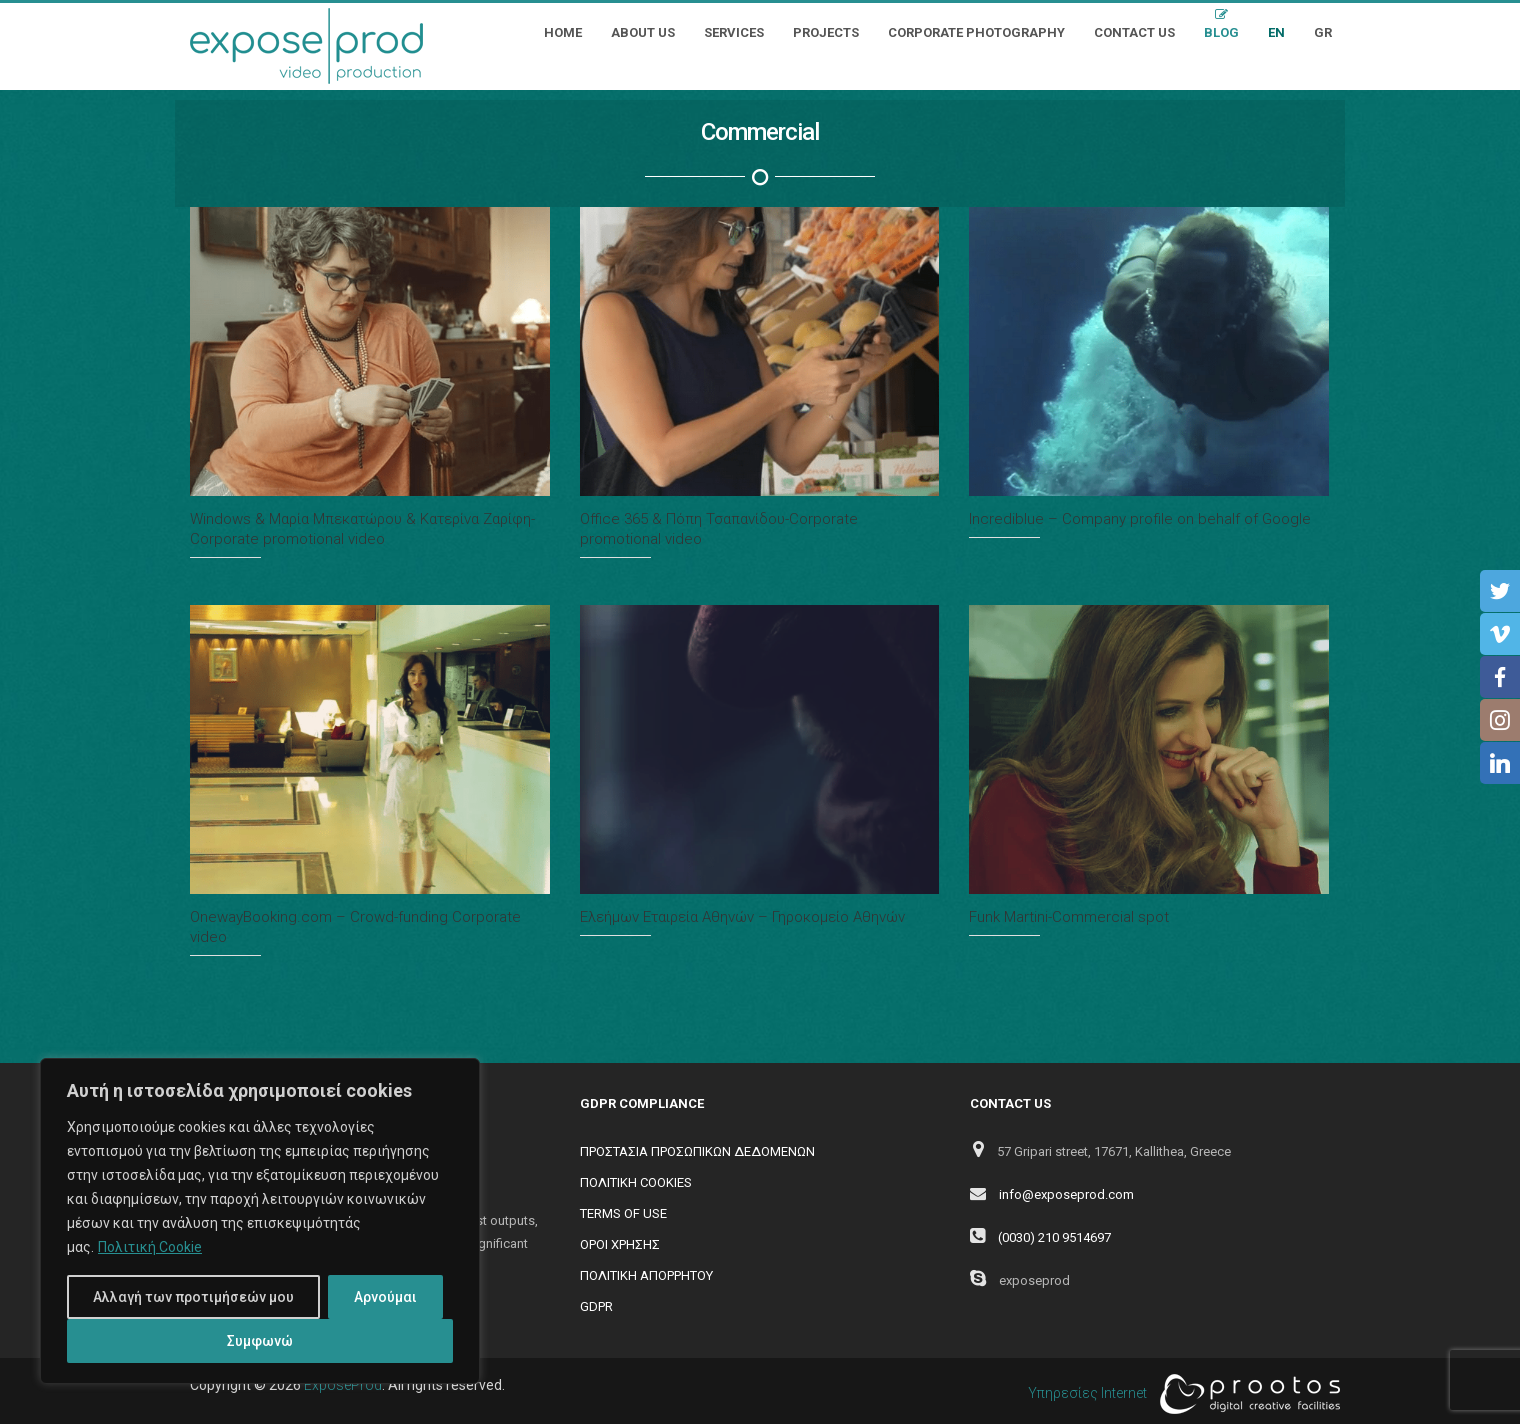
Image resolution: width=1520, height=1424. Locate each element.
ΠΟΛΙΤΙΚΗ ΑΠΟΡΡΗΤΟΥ (646, 1275)
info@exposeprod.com (1066, 1194)
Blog (1221, 32)
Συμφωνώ (260, 1341)
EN (1276, 32)
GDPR (596, 1306)
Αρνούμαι (385, 1297)
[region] (260, 1221)
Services (734, 32)
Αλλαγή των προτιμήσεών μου (193, 1297)
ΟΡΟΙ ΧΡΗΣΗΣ (620, 1244)
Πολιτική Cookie (150, 1247)
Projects (826, 32)
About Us (643, 32)
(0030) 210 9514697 (1054, 1237)
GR (1323, 32)
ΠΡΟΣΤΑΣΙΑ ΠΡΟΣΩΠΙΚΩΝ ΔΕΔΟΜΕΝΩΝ (697, 1151)
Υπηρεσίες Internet (1179, 1394)
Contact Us (1134, 32)
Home (563, 32)
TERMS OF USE (623, 1213)
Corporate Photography (976, 32)
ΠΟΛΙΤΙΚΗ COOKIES (636, 1182)
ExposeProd (343, 1385)
